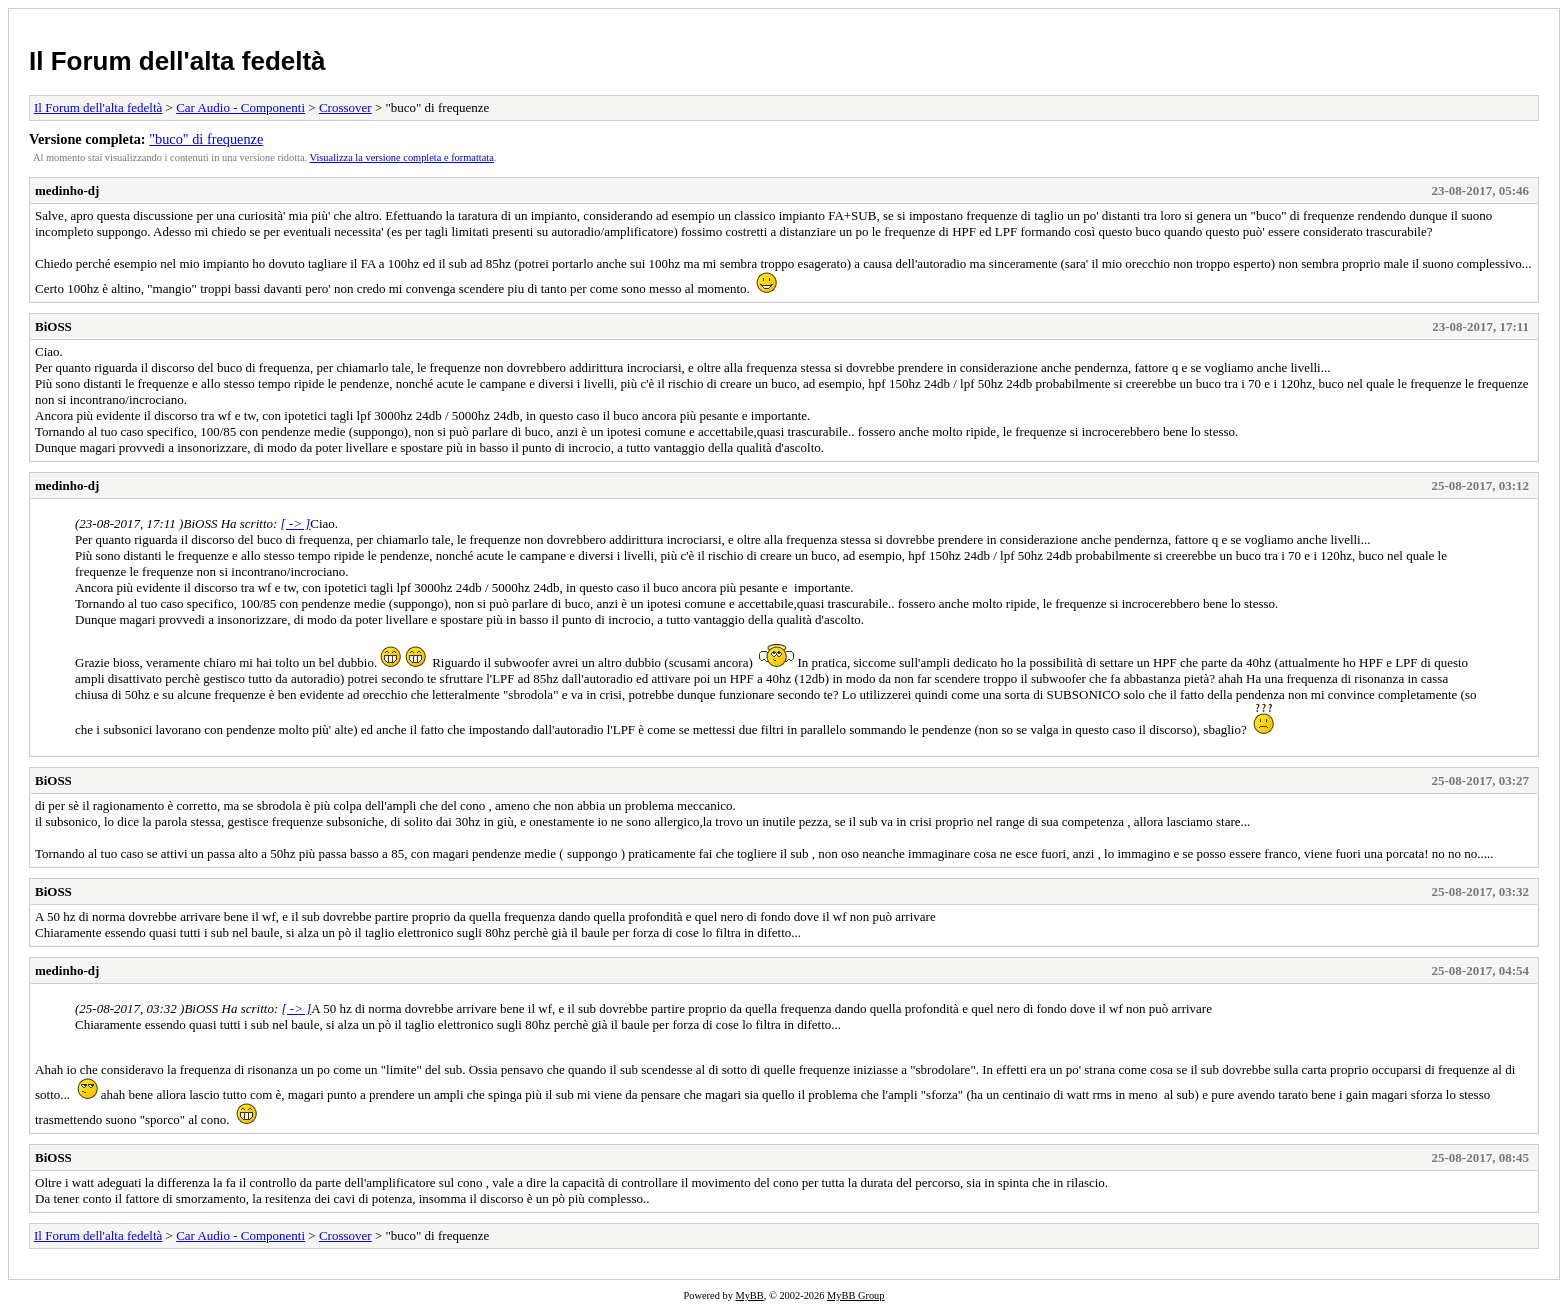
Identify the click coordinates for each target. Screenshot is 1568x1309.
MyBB (749, 1295)
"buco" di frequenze (206, 139)
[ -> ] (296, 523)
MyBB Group (855, 1295)
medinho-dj (67, 190)
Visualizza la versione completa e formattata (402, 157)
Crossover (345, 107)
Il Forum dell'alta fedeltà (177, 61)
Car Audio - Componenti (240, 107)
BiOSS (53, 326)
